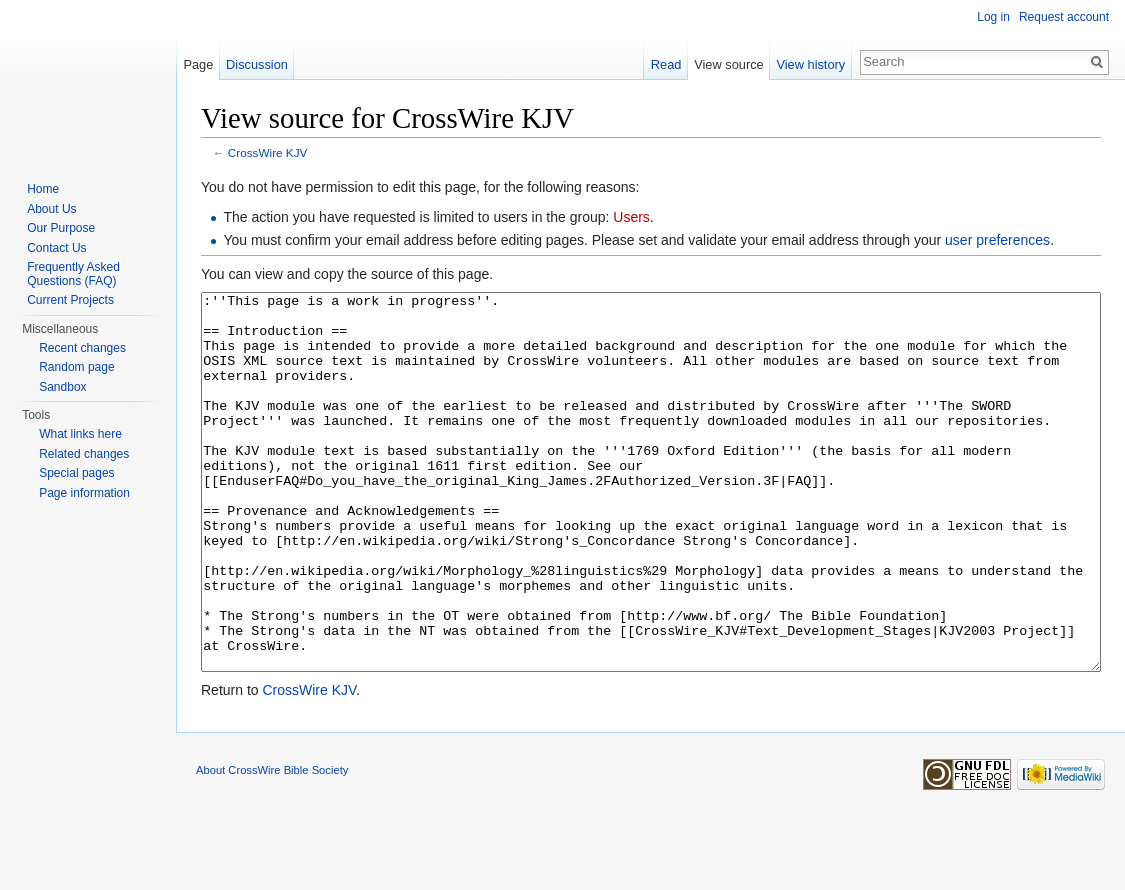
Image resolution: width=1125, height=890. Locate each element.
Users (631, 217)
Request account (1064, 17)
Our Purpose (61, 228)
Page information (84, 493)
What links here (80, 434)
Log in (993, 17)
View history (810, 64)
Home (43, 189)
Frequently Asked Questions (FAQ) (73, 274)
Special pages (76, 473)
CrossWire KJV (268, 152)
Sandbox (62, 387)
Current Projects (70, 300)
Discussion (257, 64)
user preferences (997, 240)
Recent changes (82, 348)
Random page (76, 367)
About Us (51, 209)
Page (198, 64)
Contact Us (56, 248)
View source (728, 64)
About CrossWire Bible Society (272, 845)
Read (666, 64)
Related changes (84, 454)
